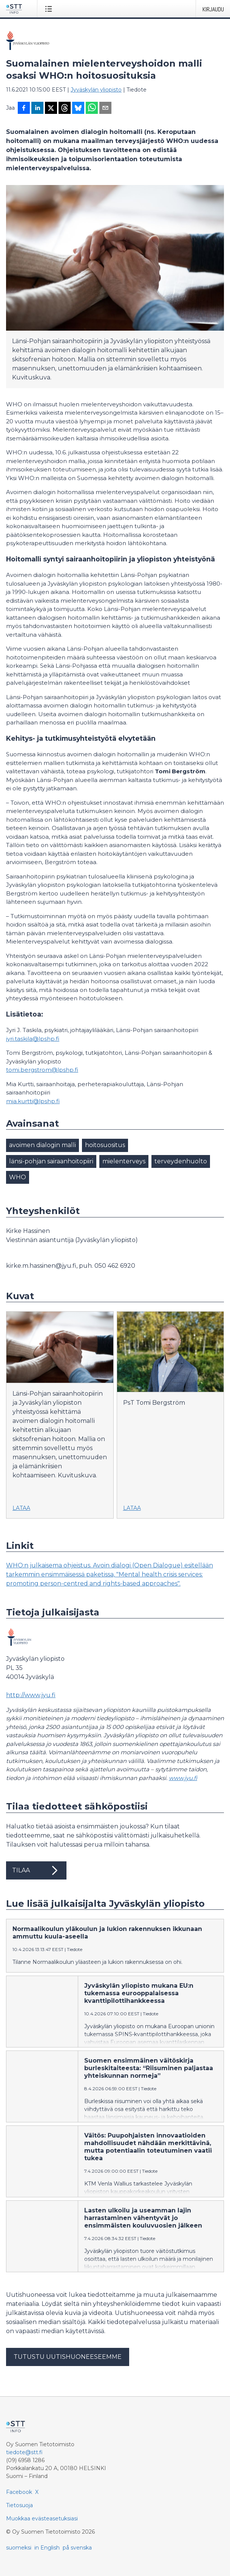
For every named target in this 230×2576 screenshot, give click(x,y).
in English (47, 2547)
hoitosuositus (105, 1145)
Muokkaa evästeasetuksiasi (42, 2518)
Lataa (21, 1508)
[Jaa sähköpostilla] (105, 108)
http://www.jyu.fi (31, 1695)
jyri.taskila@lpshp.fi (32, 1038)
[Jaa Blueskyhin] (78, 108)
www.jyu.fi (183, 1778)
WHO (17, 1177)
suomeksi (18, 2547)
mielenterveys (123, 1161)
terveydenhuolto (180, 1161)
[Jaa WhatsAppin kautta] (92, 108)
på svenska (77, 2547)
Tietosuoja (19, 2505)
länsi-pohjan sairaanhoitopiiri (51, 1161)
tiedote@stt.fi (24, 2452)
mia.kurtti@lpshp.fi (33, 1101)
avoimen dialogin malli (42, 1145)
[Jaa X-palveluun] (51, 108)
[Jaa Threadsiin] (65, 108)
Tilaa (36, 1870)
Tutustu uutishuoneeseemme (68, 2356)
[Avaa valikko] (50, 8)
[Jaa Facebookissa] (24, 108)
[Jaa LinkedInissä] (37, 108)
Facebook (19, 2492)
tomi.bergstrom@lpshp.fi (42, 1069)
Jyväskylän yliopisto (96, 89)
